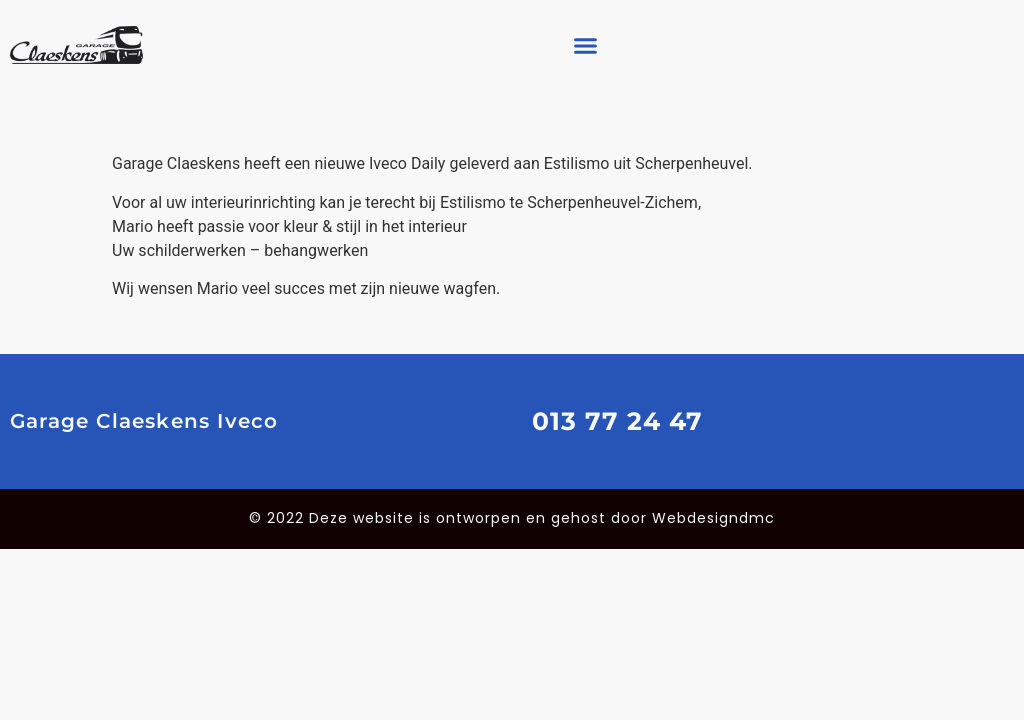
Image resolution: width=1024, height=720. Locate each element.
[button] (586, 45)
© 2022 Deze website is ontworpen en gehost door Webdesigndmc (512, 518)
